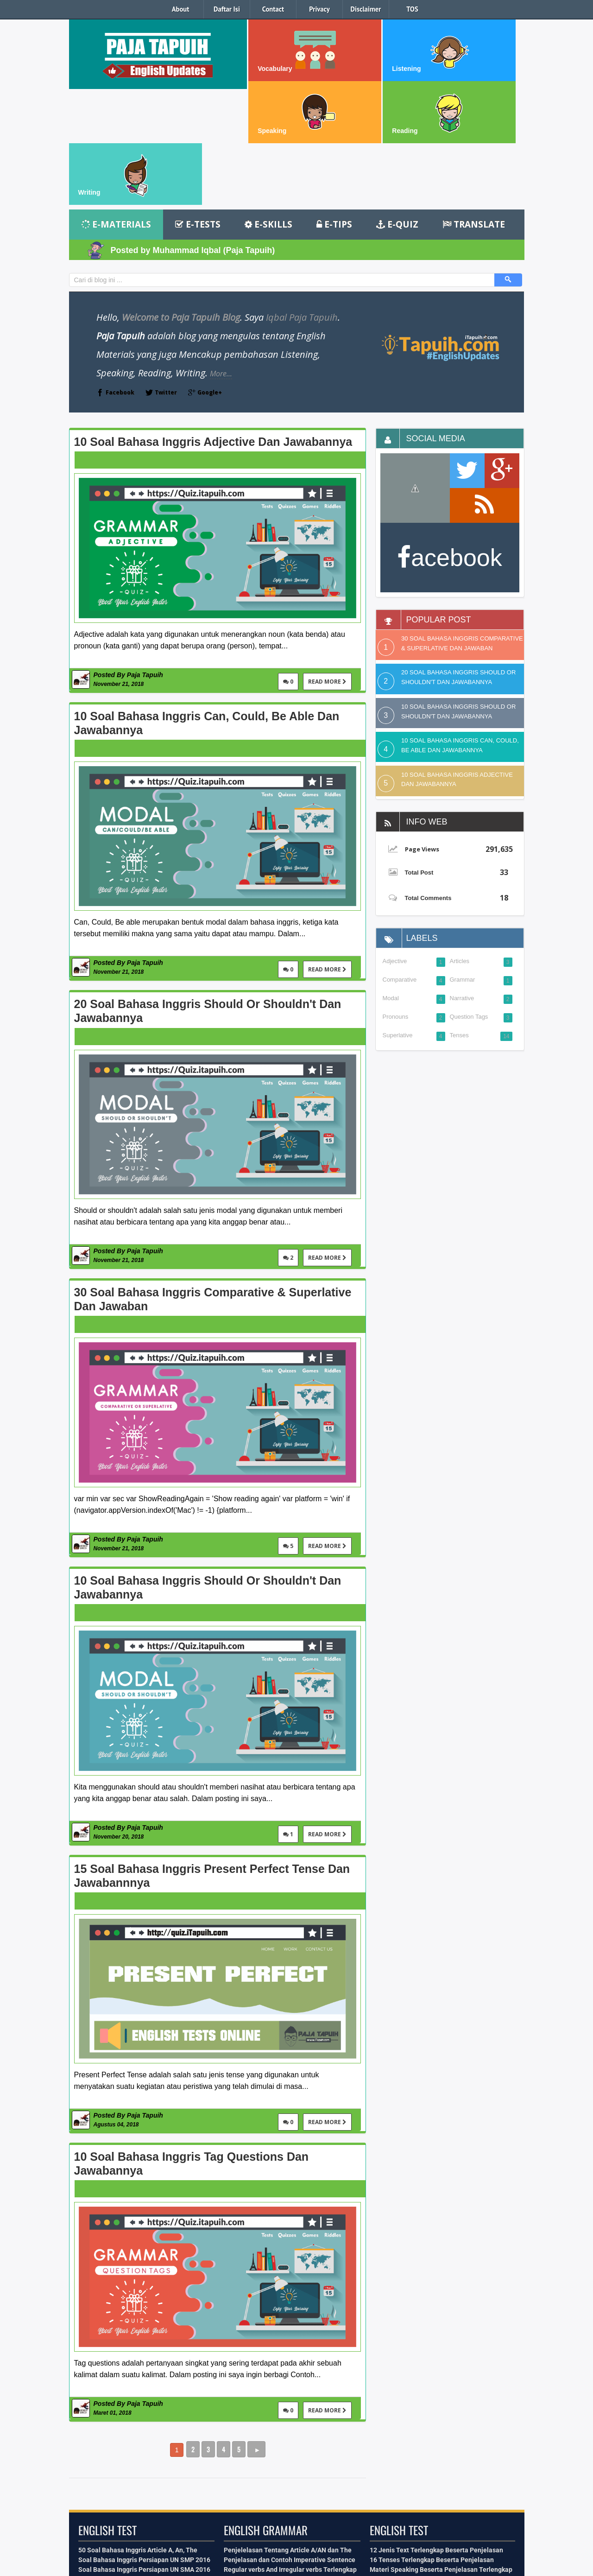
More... (221, 258)
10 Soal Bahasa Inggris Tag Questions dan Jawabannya (191, 2047)
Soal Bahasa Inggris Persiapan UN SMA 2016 (144, 2453)
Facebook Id (165, 2495)
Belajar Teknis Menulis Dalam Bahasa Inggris (436, 2473)
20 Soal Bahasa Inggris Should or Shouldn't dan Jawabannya (207, 895)
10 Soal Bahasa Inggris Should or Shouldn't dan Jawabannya (207, 1471)
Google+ (209, 276)
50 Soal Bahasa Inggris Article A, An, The (137, 2434)
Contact (273, 9)
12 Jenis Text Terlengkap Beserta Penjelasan (436, 2434)
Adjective (395, 845)
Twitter (166, 276)
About (180, 9)
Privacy (319, 9)
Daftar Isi (227, 9)
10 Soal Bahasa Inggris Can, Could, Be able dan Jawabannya (207, 607)
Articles (460, 845)
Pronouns (396, 900)
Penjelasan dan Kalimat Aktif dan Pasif (281, 2463)
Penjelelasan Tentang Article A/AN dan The (288, 2434)
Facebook (120, 276)
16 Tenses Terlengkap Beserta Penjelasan (432, 2444)
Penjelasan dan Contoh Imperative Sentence (289, 2444)
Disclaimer (366, 9)
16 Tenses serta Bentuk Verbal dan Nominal (288, 2473)
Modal (391, 882)
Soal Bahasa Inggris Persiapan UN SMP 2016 (144, 2444)
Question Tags (469, 900)
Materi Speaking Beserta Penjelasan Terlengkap (441, 2453)
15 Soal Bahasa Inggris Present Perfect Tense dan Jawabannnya (212, 1759)
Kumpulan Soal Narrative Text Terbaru (134, 2463)
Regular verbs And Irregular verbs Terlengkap (290, 2453)
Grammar (462, 863)
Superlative (398, 919)
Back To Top (212, 2495)
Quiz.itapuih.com (502, 2567)
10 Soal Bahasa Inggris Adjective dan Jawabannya (213, 325)
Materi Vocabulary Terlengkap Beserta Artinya (438, 2463)
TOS (412, 9)
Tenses (459, 919)
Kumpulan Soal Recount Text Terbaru (133, 2473)
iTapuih (80, 2567)
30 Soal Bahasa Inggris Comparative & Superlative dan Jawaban (213, 1183)
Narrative (462, 882)
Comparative (400, 863)
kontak (125, 2541)
